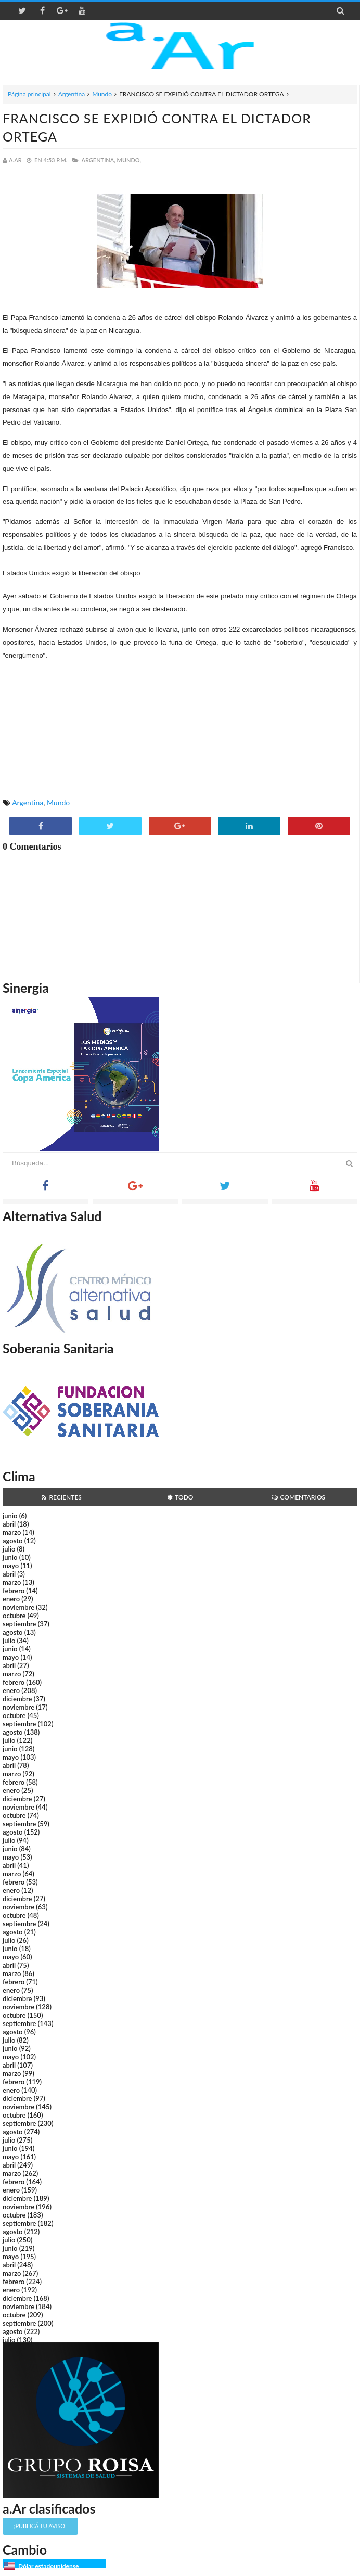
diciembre (17, 1699)
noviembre (18, 1607)
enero (11, 1599)
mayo (11, 1565)
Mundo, (129, 160)
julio (9, 1549)
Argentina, (98, 160)
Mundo (102, 94)
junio (10, 1515)
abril (9, 1524)
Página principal (29, 94)
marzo (12, 1532)
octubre (14, 1615)
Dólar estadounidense (48, 2566)
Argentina (71, 94)
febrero (13, 1590)
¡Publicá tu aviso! (40, 2525)
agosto (12, 1540)
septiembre (19, 1624)
